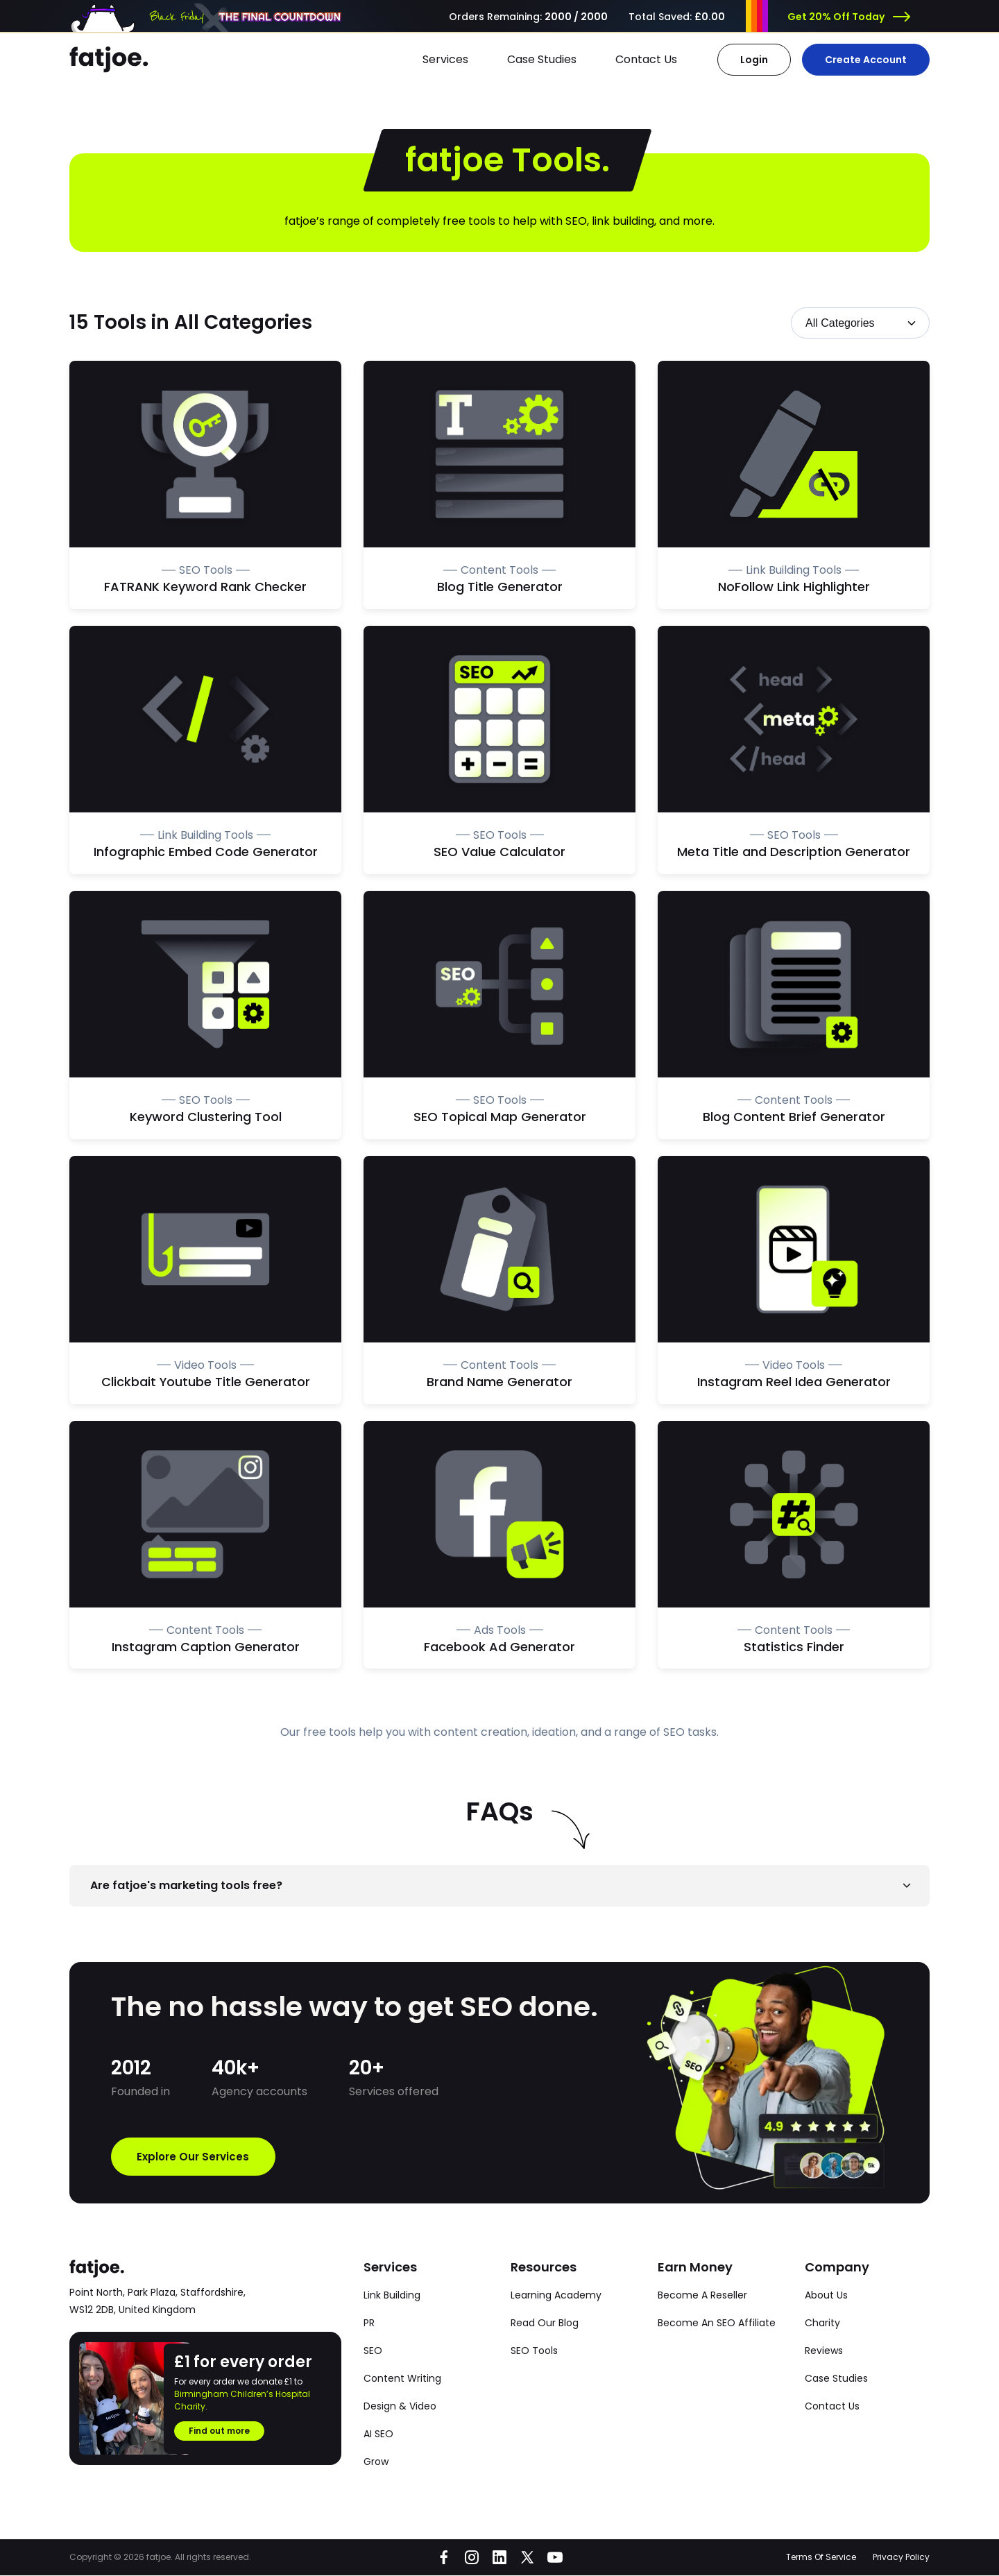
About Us (826, 2296)
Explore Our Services (197, 2157)
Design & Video (400, 2407)
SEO (373, 2351)
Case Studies (542, 59)
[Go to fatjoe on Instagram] (471, 2558)
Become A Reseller (702, 2296)
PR (369, 2323)
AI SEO (378, 2434)
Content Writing (402, 2379)
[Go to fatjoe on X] (527, 2558)
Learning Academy (556, 2296)
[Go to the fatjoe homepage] (109, 60)
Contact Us (646, 59)
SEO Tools (534, 2351)
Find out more (219, 2431)
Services (445, 59)
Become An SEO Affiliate (717, 2323)
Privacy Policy (901, 2558)
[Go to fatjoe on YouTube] (555, 2558)
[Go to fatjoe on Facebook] (444, 2558)
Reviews (824, 2351)
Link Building (392, 2296)
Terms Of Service (821, 2558)
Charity (822, 2323)
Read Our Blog (545, 2323)
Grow (376, 2462)
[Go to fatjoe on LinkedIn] (499, 2558)
